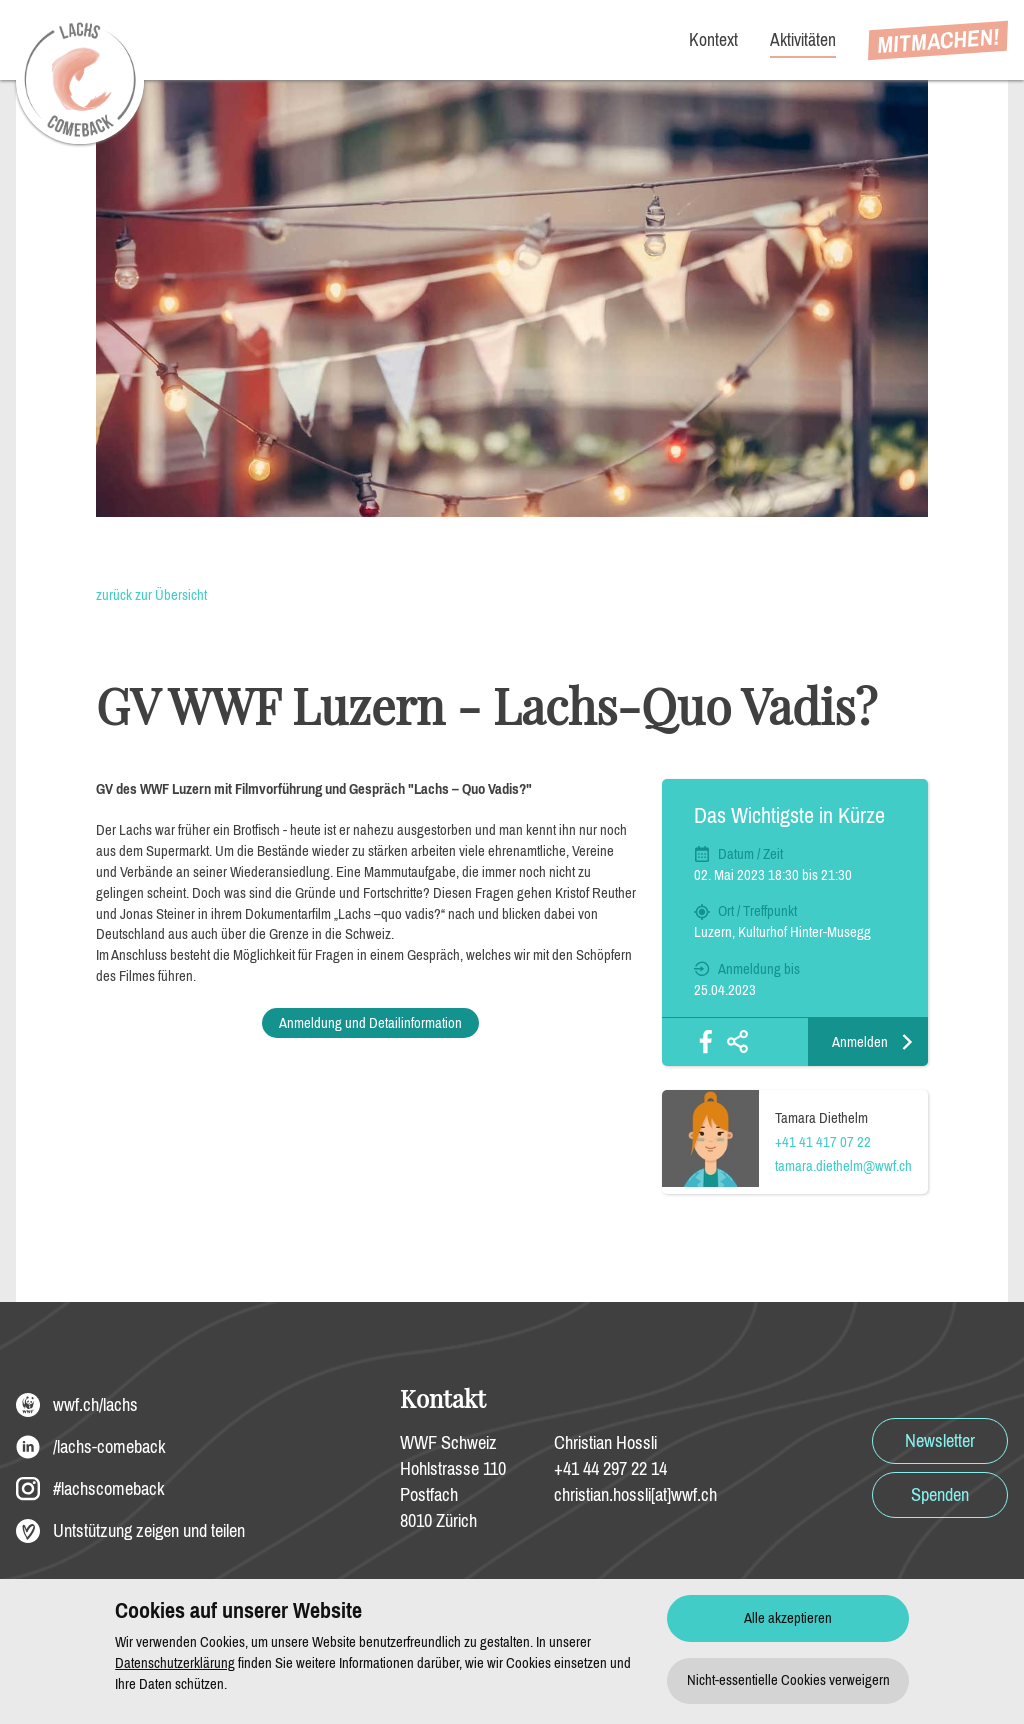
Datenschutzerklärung (175, 1663)
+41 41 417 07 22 (823, 1142)
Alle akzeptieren (788, 1618)
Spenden (940, 1495)
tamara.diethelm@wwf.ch (843, 1166)
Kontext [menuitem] (713, 40)
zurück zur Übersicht (151, 595)
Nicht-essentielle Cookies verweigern (788, 1680)
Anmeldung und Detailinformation (370, 1023)
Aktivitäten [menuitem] (803, 40)
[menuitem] (938, 40)
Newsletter (940, 1441)
